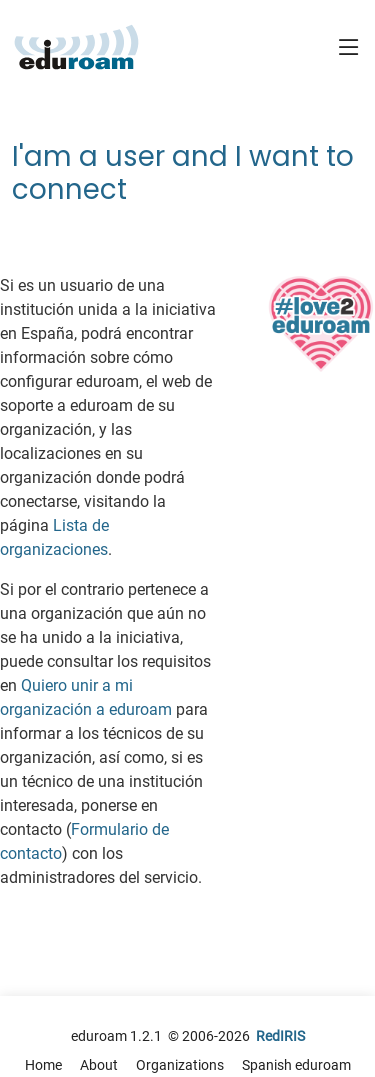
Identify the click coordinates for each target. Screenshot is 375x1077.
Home (43, 1065)
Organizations (180, 1065)
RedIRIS (280, 1036)
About (99, 1065)
